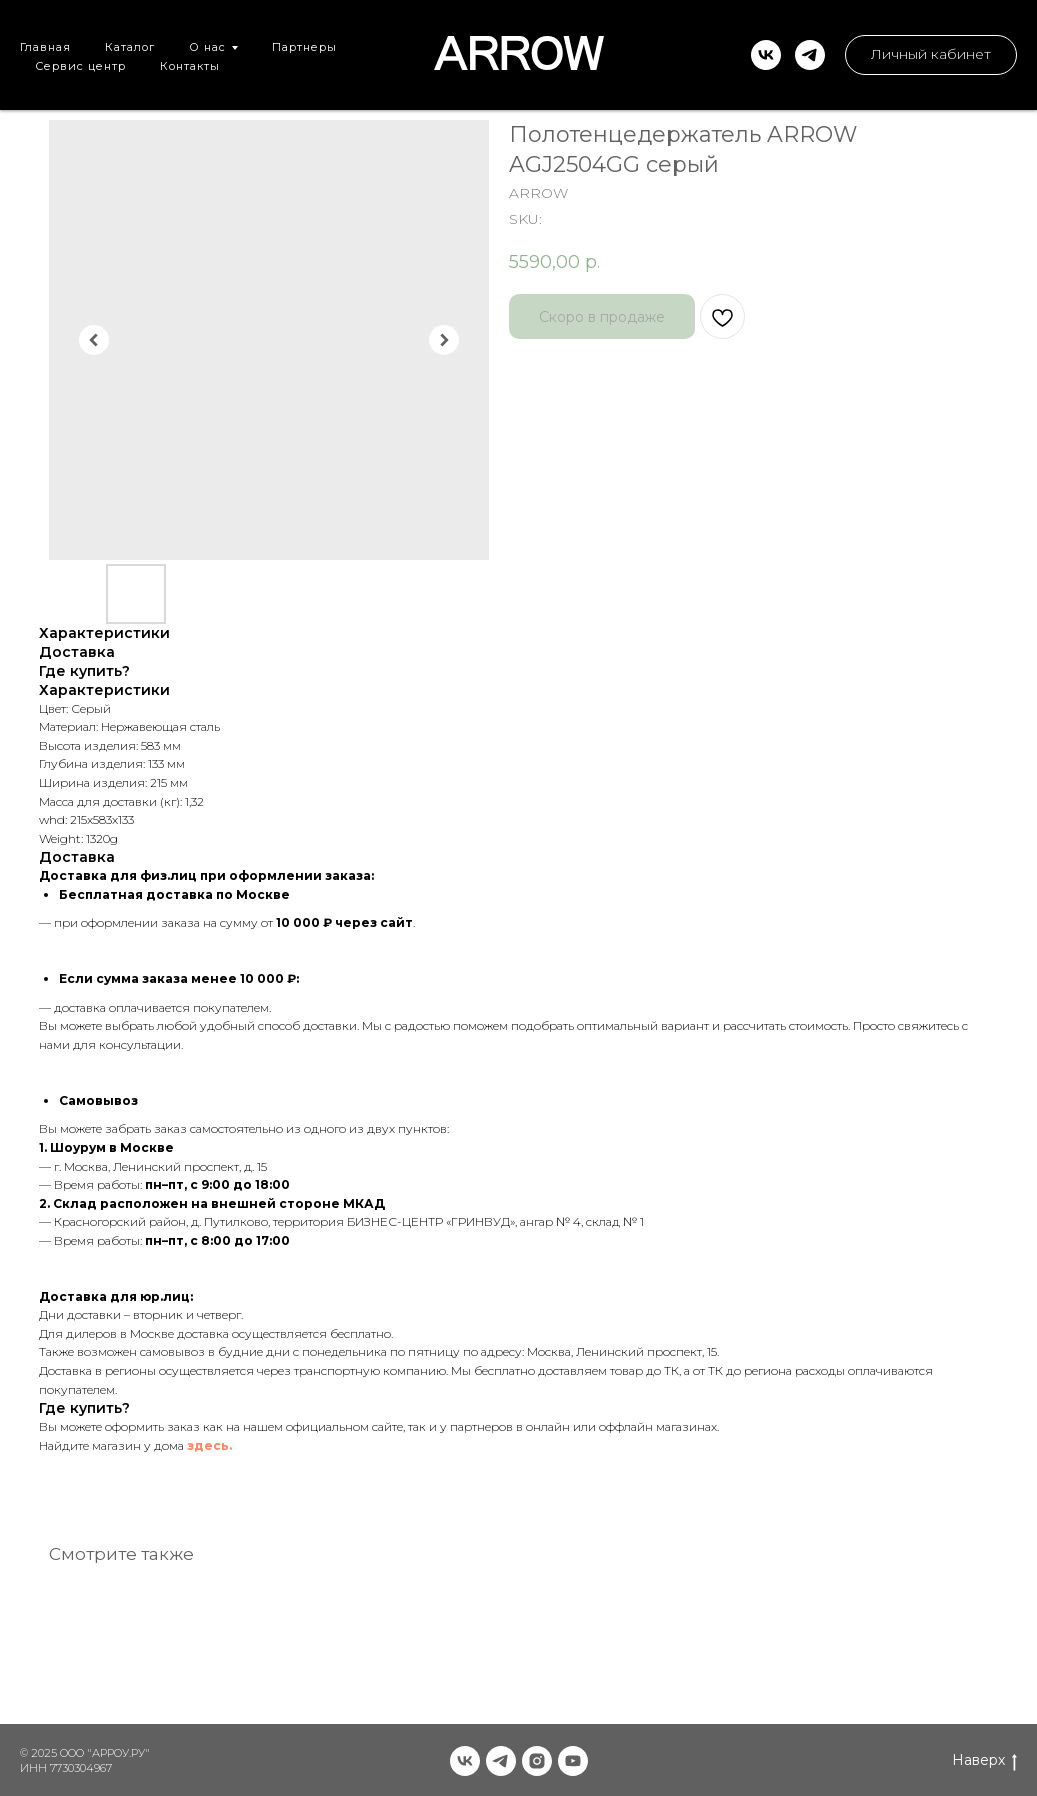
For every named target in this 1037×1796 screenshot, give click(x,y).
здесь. (209, 1445)
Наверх (984, 1760)
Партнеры (304, 47)
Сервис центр (80, 66)
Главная (45, 47)
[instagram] (537, 1761)
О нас (207, 47)
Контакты (190, 66)
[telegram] (810, 55)
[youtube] (573, 1761)
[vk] (766, 55)
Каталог (130, 47)
